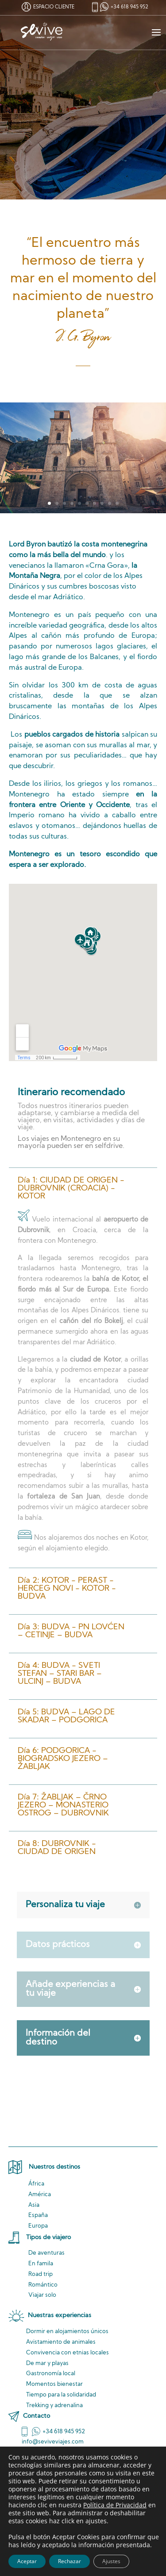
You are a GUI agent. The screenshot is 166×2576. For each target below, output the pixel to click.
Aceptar (27, 2561)
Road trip (40, 2274)
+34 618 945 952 (129, 7)
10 (117, 503)
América (39, 2194)
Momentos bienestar (54, 2384)
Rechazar (69, 2561)
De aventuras (46, 2253)
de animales (61, 2342)
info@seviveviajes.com (53, 2442)
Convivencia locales (67, 2353)
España (38, 2215)
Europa (38, 2226)
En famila (40, 2264)
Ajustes (111, 2561)
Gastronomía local (50, 2374)
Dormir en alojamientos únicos (67, 2331)
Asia (33, 2205)
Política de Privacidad (115, 2505)
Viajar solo (42, 2295)
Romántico (43, 2285)
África (36, 2184)
